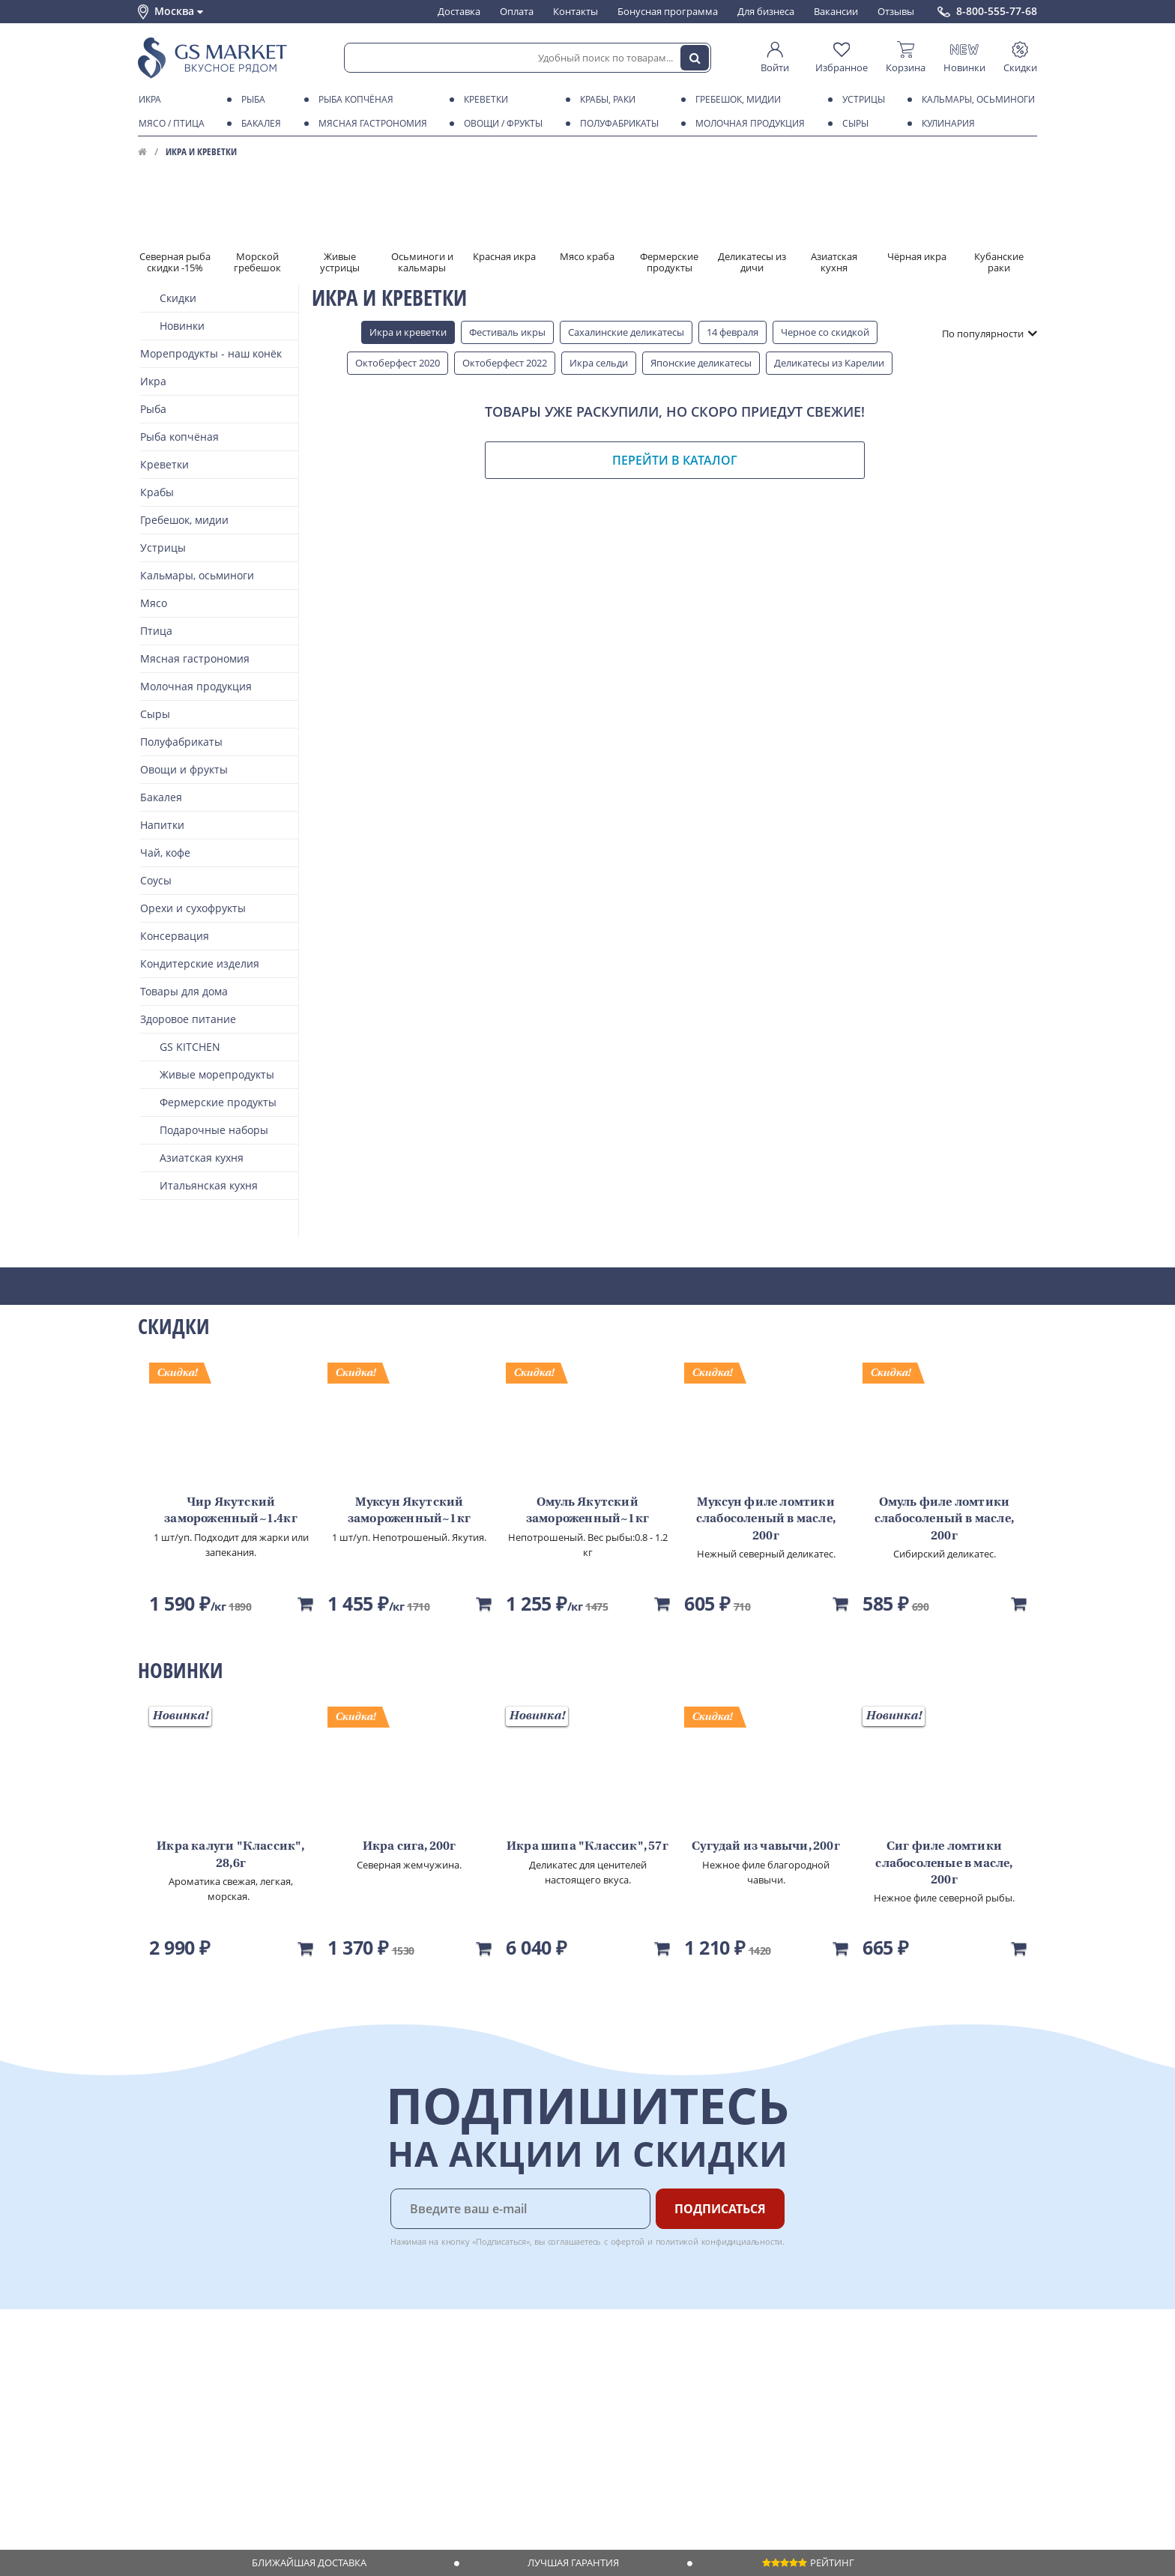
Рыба (250, 99)
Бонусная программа (667, 11)
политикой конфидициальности (719, 2241)
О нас (150, 2379)
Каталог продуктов (182, 2364)
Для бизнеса (765, 11)
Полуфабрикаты (617, 123)
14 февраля (732, 332)
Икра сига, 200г (409, 1847)
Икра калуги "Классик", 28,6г (230, 1855)
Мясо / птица (169, 123)
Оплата (517, 11)
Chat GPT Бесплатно (795, 2375)
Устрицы (861, 99)
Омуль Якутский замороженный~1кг (587, 1511)
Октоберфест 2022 (504, 362)
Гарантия (348, 2407)
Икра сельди (599, 362)
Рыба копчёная (353, 99)
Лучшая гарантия (573, 2562)
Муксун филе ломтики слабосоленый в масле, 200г (766, 1519)
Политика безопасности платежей (217, 2493)
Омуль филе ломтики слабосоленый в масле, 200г (944, 1519)
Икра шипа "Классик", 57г (587, 1847)
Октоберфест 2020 (397, 362)
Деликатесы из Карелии (829, 362)
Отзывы (896, 11)
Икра (147, 99)
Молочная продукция (747, 123)
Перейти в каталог (674, 460)
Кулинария (945, 123)
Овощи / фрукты (501, 123)
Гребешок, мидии (735, 99)
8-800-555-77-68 (996, 11)
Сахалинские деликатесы (626, 332)
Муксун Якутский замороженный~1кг (409, 1511)
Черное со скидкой (825, 332)
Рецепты (347, 2421)
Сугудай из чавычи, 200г (766, 1847)
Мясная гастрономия (370, 123)
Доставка (459, 11)
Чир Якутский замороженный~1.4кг (230, 1511)
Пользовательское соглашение (211, 2451)
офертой (628, 2241)
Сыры (853, 123)
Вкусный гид (356, 2436)
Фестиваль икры (507, 332)
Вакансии (836, 11)
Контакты (575, 11)
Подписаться (720, 2209)
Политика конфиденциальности (212, 2465)
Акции (152, 2436)
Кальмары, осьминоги (975, 99)
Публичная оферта (182, 2479)
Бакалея (258, 123)
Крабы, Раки (605, 99)
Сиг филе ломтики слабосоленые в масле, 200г (943, 1863)
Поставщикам (489, 2364)
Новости (158, 2421)
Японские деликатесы (701, 362)
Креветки (483, 99)
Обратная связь (174, 2407)
